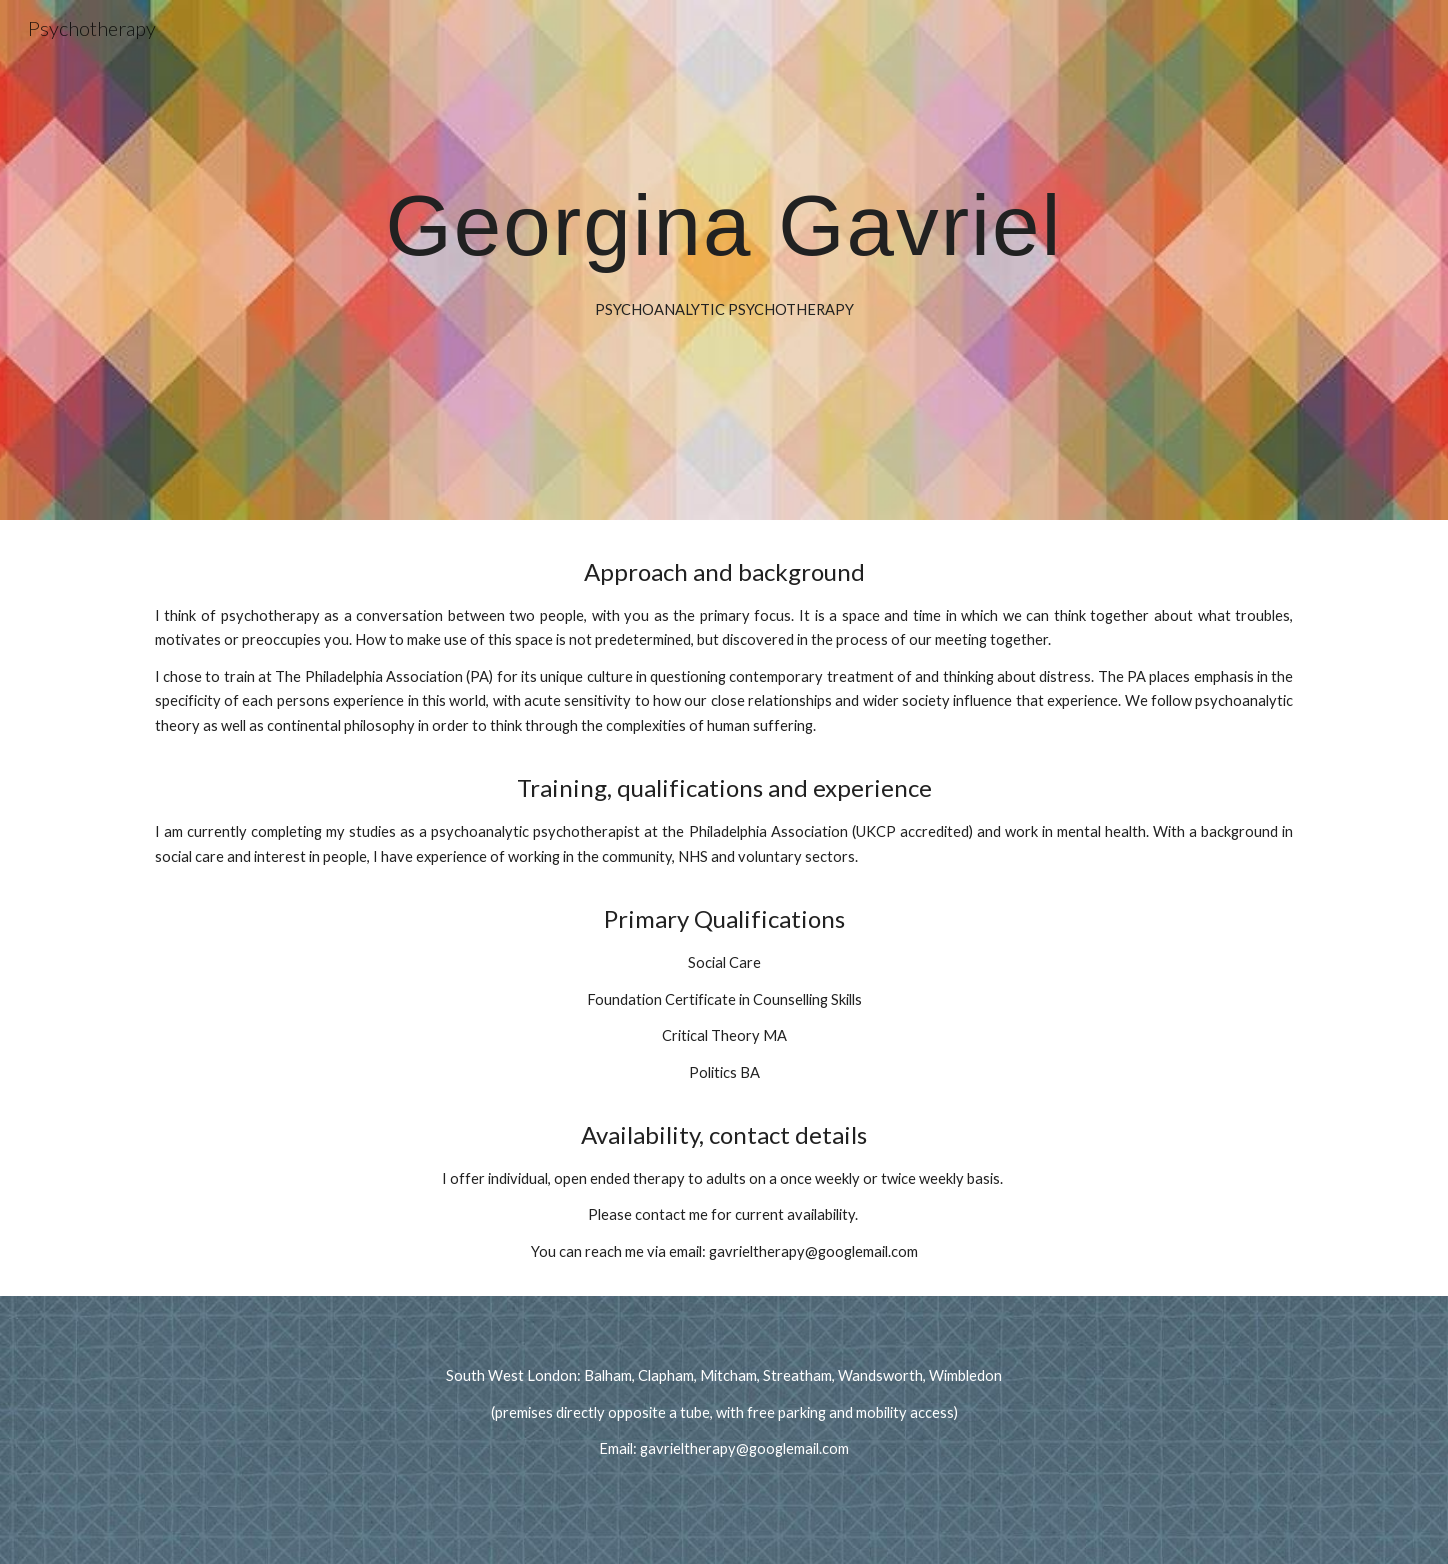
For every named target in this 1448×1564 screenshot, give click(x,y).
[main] (724, 260)
